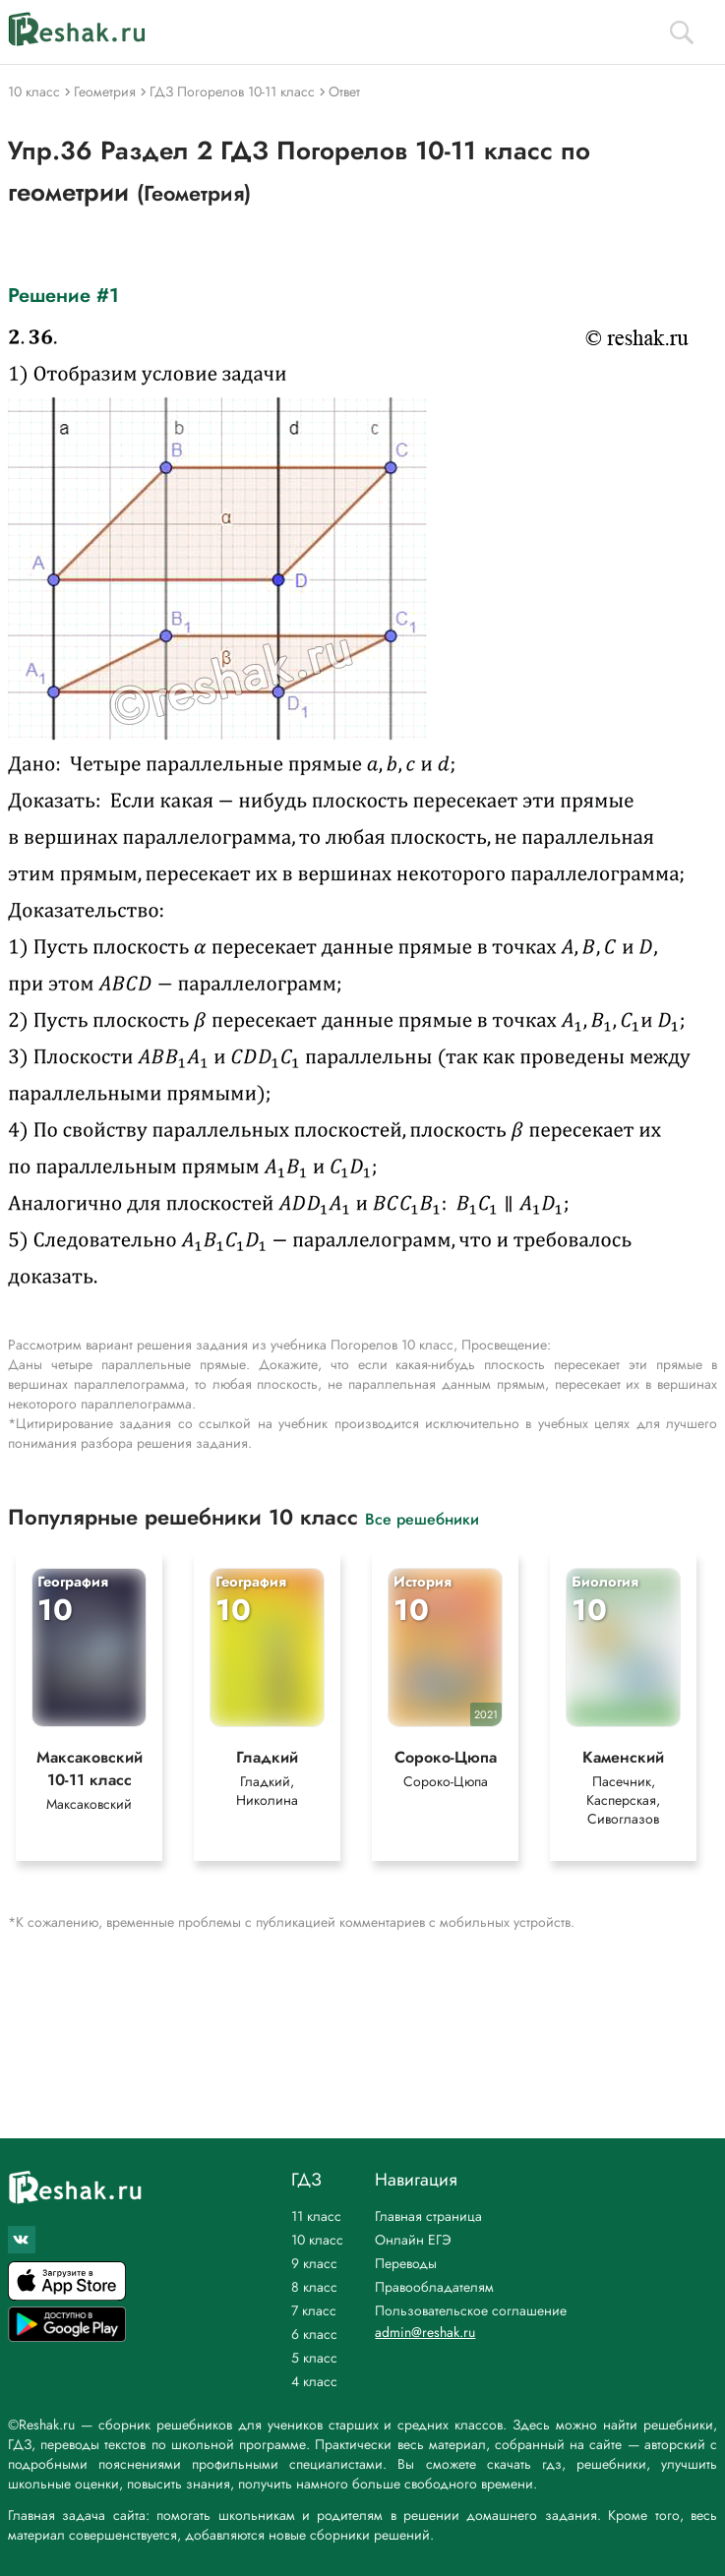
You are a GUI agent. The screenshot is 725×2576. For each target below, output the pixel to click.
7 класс (313, 2310)
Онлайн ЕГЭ (413, 2239)
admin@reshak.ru (425, 2332)
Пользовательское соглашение (471, 2310)
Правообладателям (434, 2287)
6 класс (314, 2334)
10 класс (317, 2239)
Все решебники (422, 1518)
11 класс (316, 2216)
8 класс (314, 2287)
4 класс (314, 2381)
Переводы (406, 2263)
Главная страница (428, 2216)
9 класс (314, 2263)
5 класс (314, 2357)
